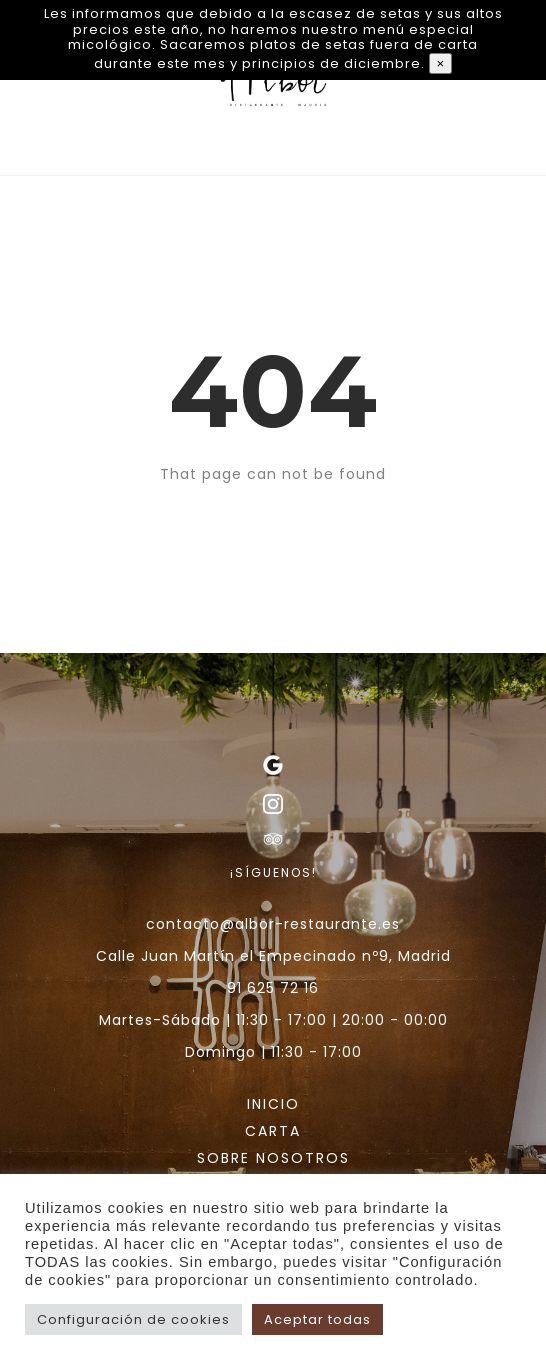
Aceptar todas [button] (317, 1319)
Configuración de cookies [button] (133, 1319)
